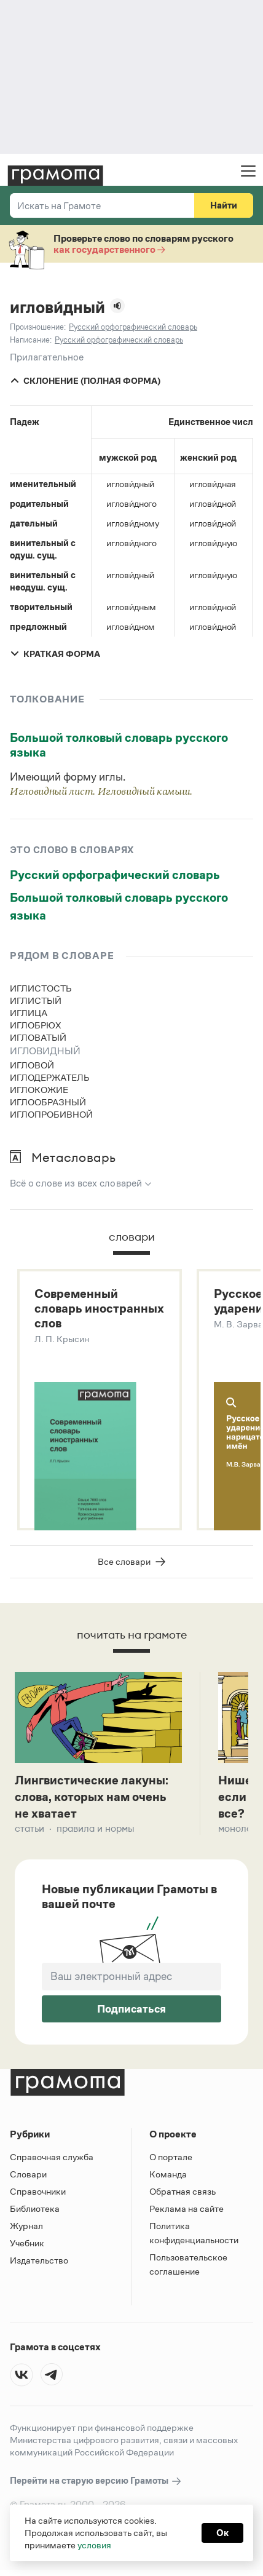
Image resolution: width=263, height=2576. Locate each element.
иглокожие (39, 1089)
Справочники (38, 2191)
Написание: (31, 339)
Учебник (27, 2243)
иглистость (41, 988)
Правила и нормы (96, 1828)
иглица (28, 1013)
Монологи (239, 1828)
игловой (32, 1065)
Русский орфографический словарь (115, 874)
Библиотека (35, 2208)
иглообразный (48, 1102)
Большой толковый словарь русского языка (119, 745)
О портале (170, 2157)
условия (94, 2545)
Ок (222, 2532)
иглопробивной (51, 1114)
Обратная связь (182, 2191)
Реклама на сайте (186, 2208)
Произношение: (38, 327)
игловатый (38, 1037)
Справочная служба (51, 2157)
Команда (168, 2174)
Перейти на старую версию (96, 2481)
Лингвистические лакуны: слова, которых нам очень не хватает (91, 1796)
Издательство (39, 2260)
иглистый (35, 1000)
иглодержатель (50, 1077)
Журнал (26, 2225)
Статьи (29, 1828)
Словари (28, 2174)
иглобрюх (35, 1025)
